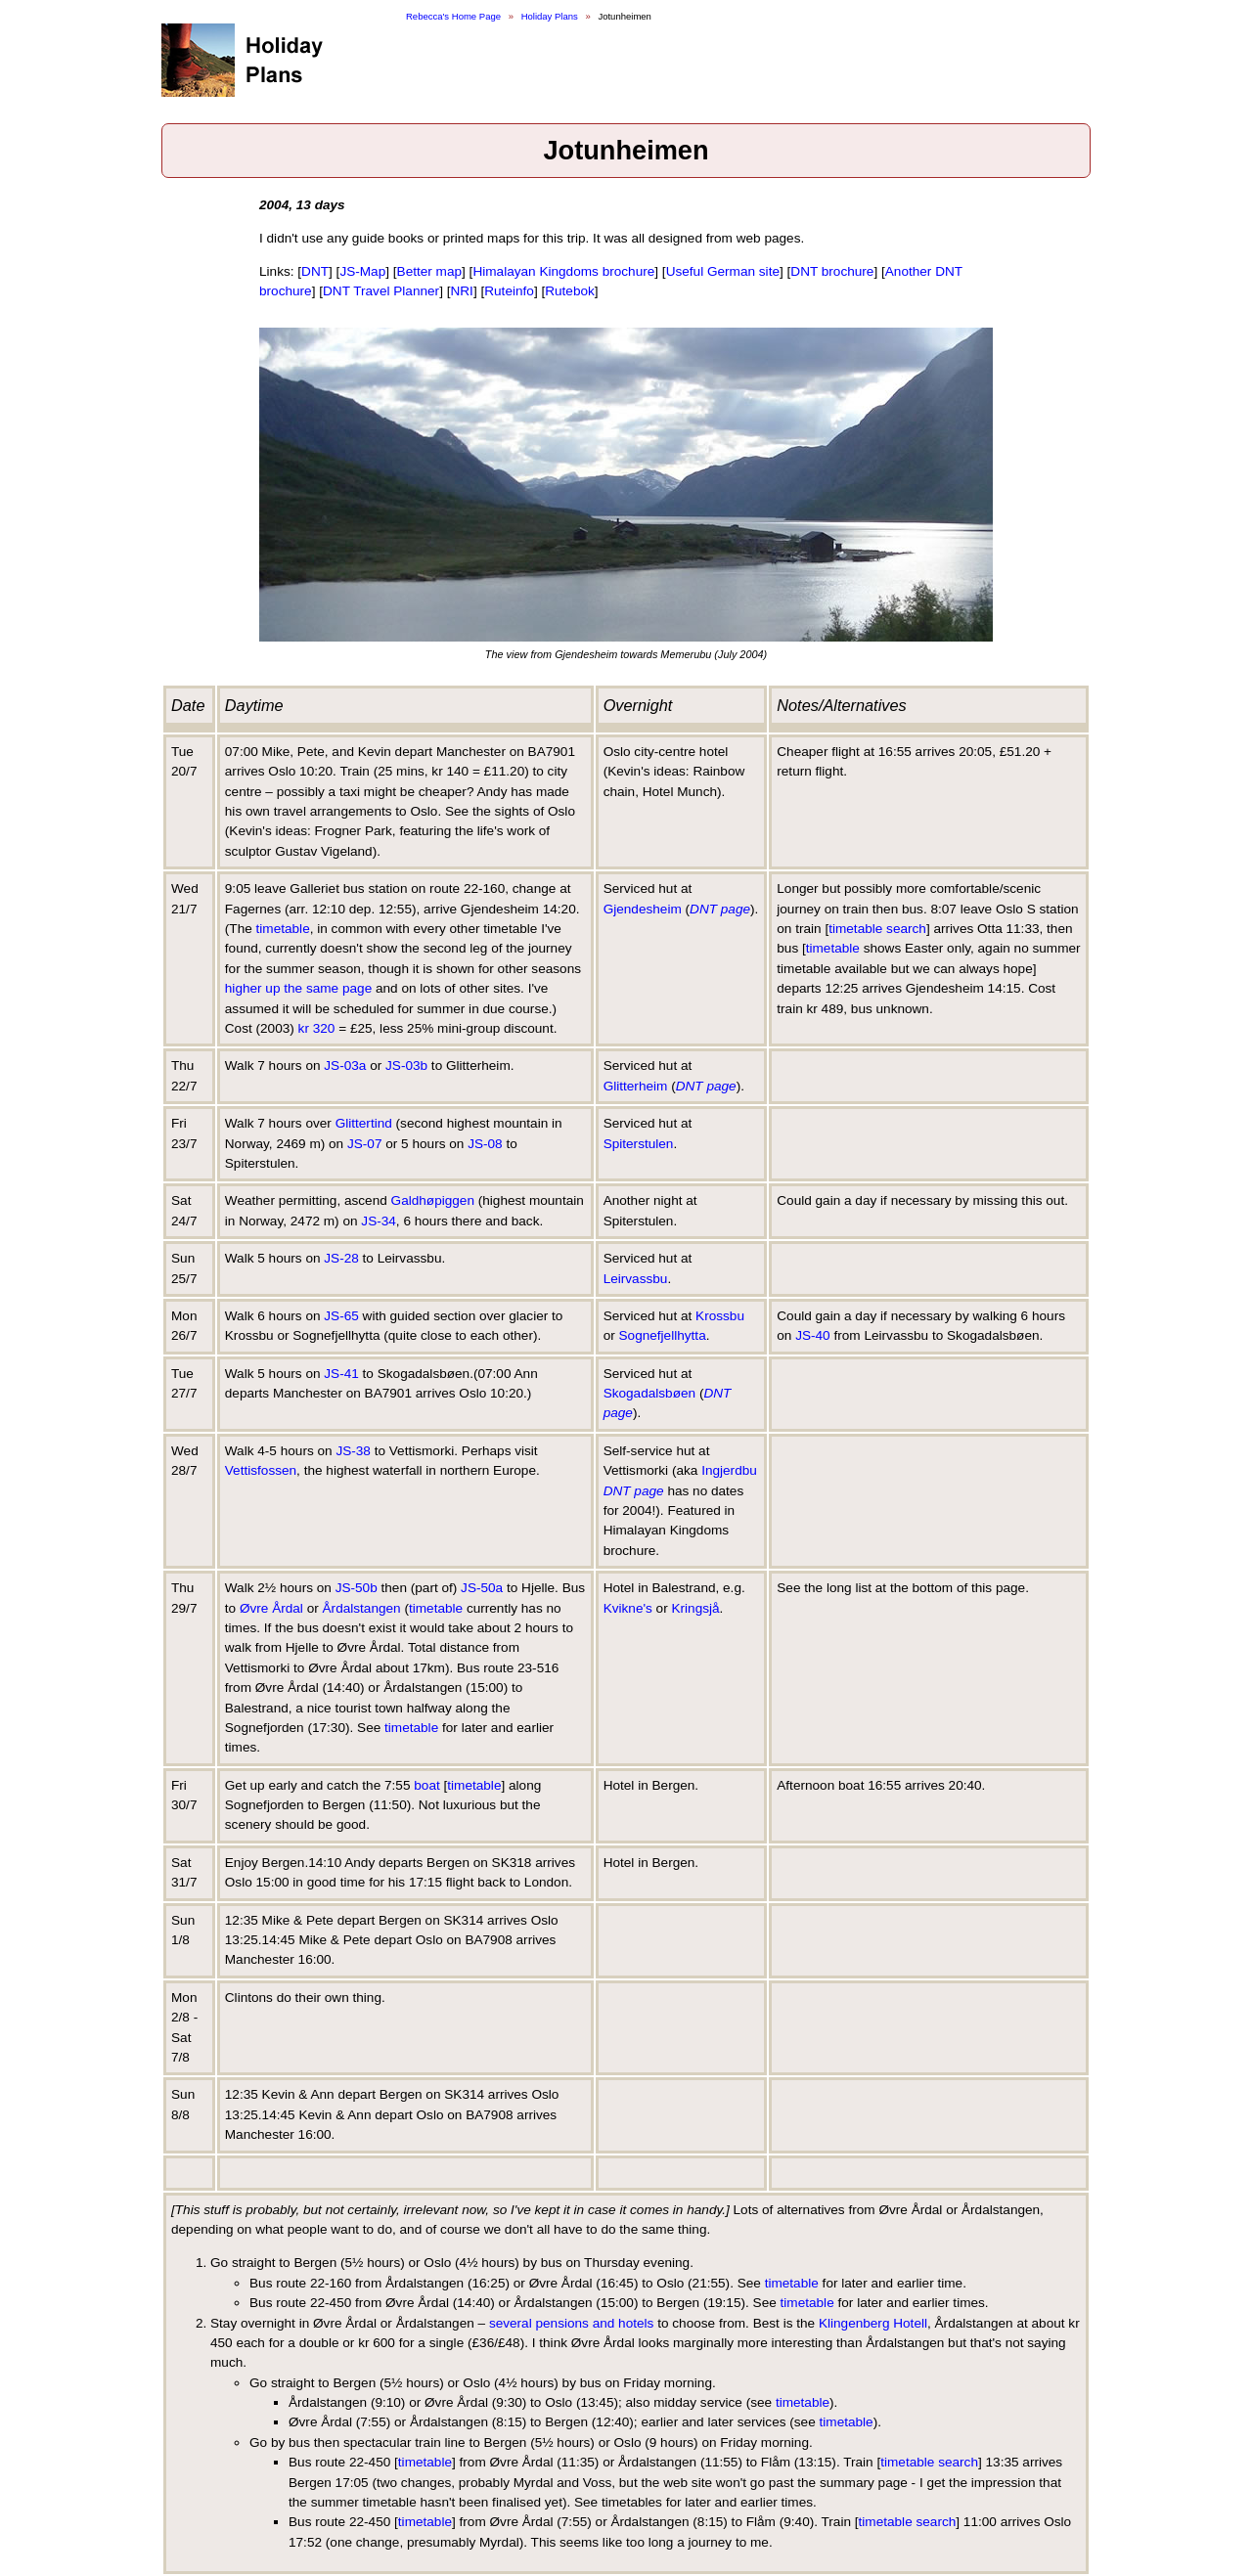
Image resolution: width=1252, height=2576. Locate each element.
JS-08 (485, 1143)
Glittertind (363, 1123)
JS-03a (345, 1065)
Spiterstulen (639, 1143)
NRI (461, 291)
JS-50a (482, 1587)
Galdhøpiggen (432, 1200)
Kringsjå (695, 1608)
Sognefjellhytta (662, 1335)
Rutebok (570, 291)
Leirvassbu (636, 1278)
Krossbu (719, 1316)
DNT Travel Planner (381, 291)
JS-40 (812, 1335)
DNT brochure (831, 271)
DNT (315, 271)
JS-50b (356, 1587)
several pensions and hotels (571, 2323)
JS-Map (362, 271)
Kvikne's (628, 1608)
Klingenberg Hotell (873, 2323)
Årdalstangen (362, 1608)
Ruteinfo (509, 291)
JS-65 (341, 1316)
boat (426, 1785)
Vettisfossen (260, 1470)
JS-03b (406, 1065)
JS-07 (364, 1143)
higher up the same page (298, 988)
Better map (430, 271)
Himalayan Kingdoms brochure (563, 271)
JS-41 (341, 1373)
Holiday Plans (549, 16)
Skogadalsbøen (649, 1393)
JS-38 (353, 1450)
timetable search (877, 928)
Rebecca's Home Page (453, 16)
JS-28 (341, 1258)
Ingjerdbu (729, 1470)
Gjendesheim (643, 909)
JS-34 (378, 1221)
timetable (283, 928)
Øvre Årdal (271, 1608)
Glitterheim (636, 1086)
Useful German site (723, 271)
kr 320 (316, 1028)
